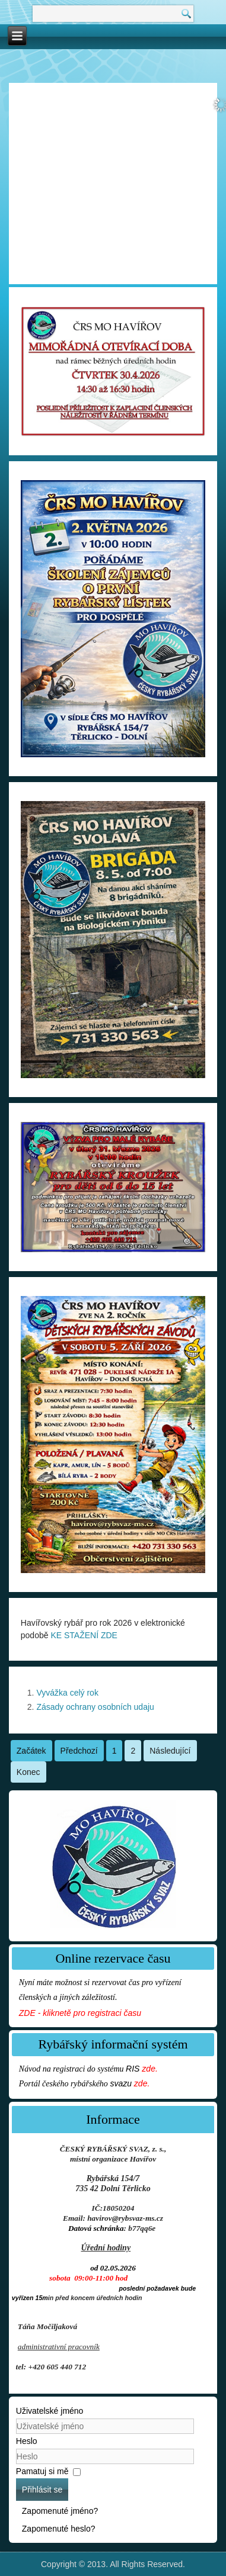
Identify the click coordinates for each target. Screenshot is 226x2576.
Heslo (26, 2441)
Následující (169, 1750)
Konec (28, 1772)
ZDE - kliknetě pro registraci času (80, 2013)
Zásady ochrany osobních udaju (95, 1707)
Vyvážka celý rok (67, 1692)
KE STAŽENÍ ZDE (83, 1635)
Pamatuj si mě (42, 2471)
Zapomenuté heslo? (59, 2528)
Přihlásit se (42, 2489)
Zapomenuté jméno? (60, 2511)
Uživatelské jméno (50, 2411)
